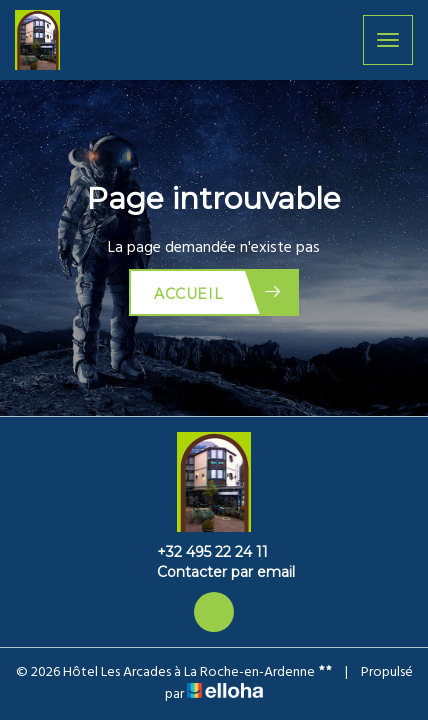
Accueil (218, 292)
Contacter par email (214, 572)
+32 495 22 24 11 (201, 552)
